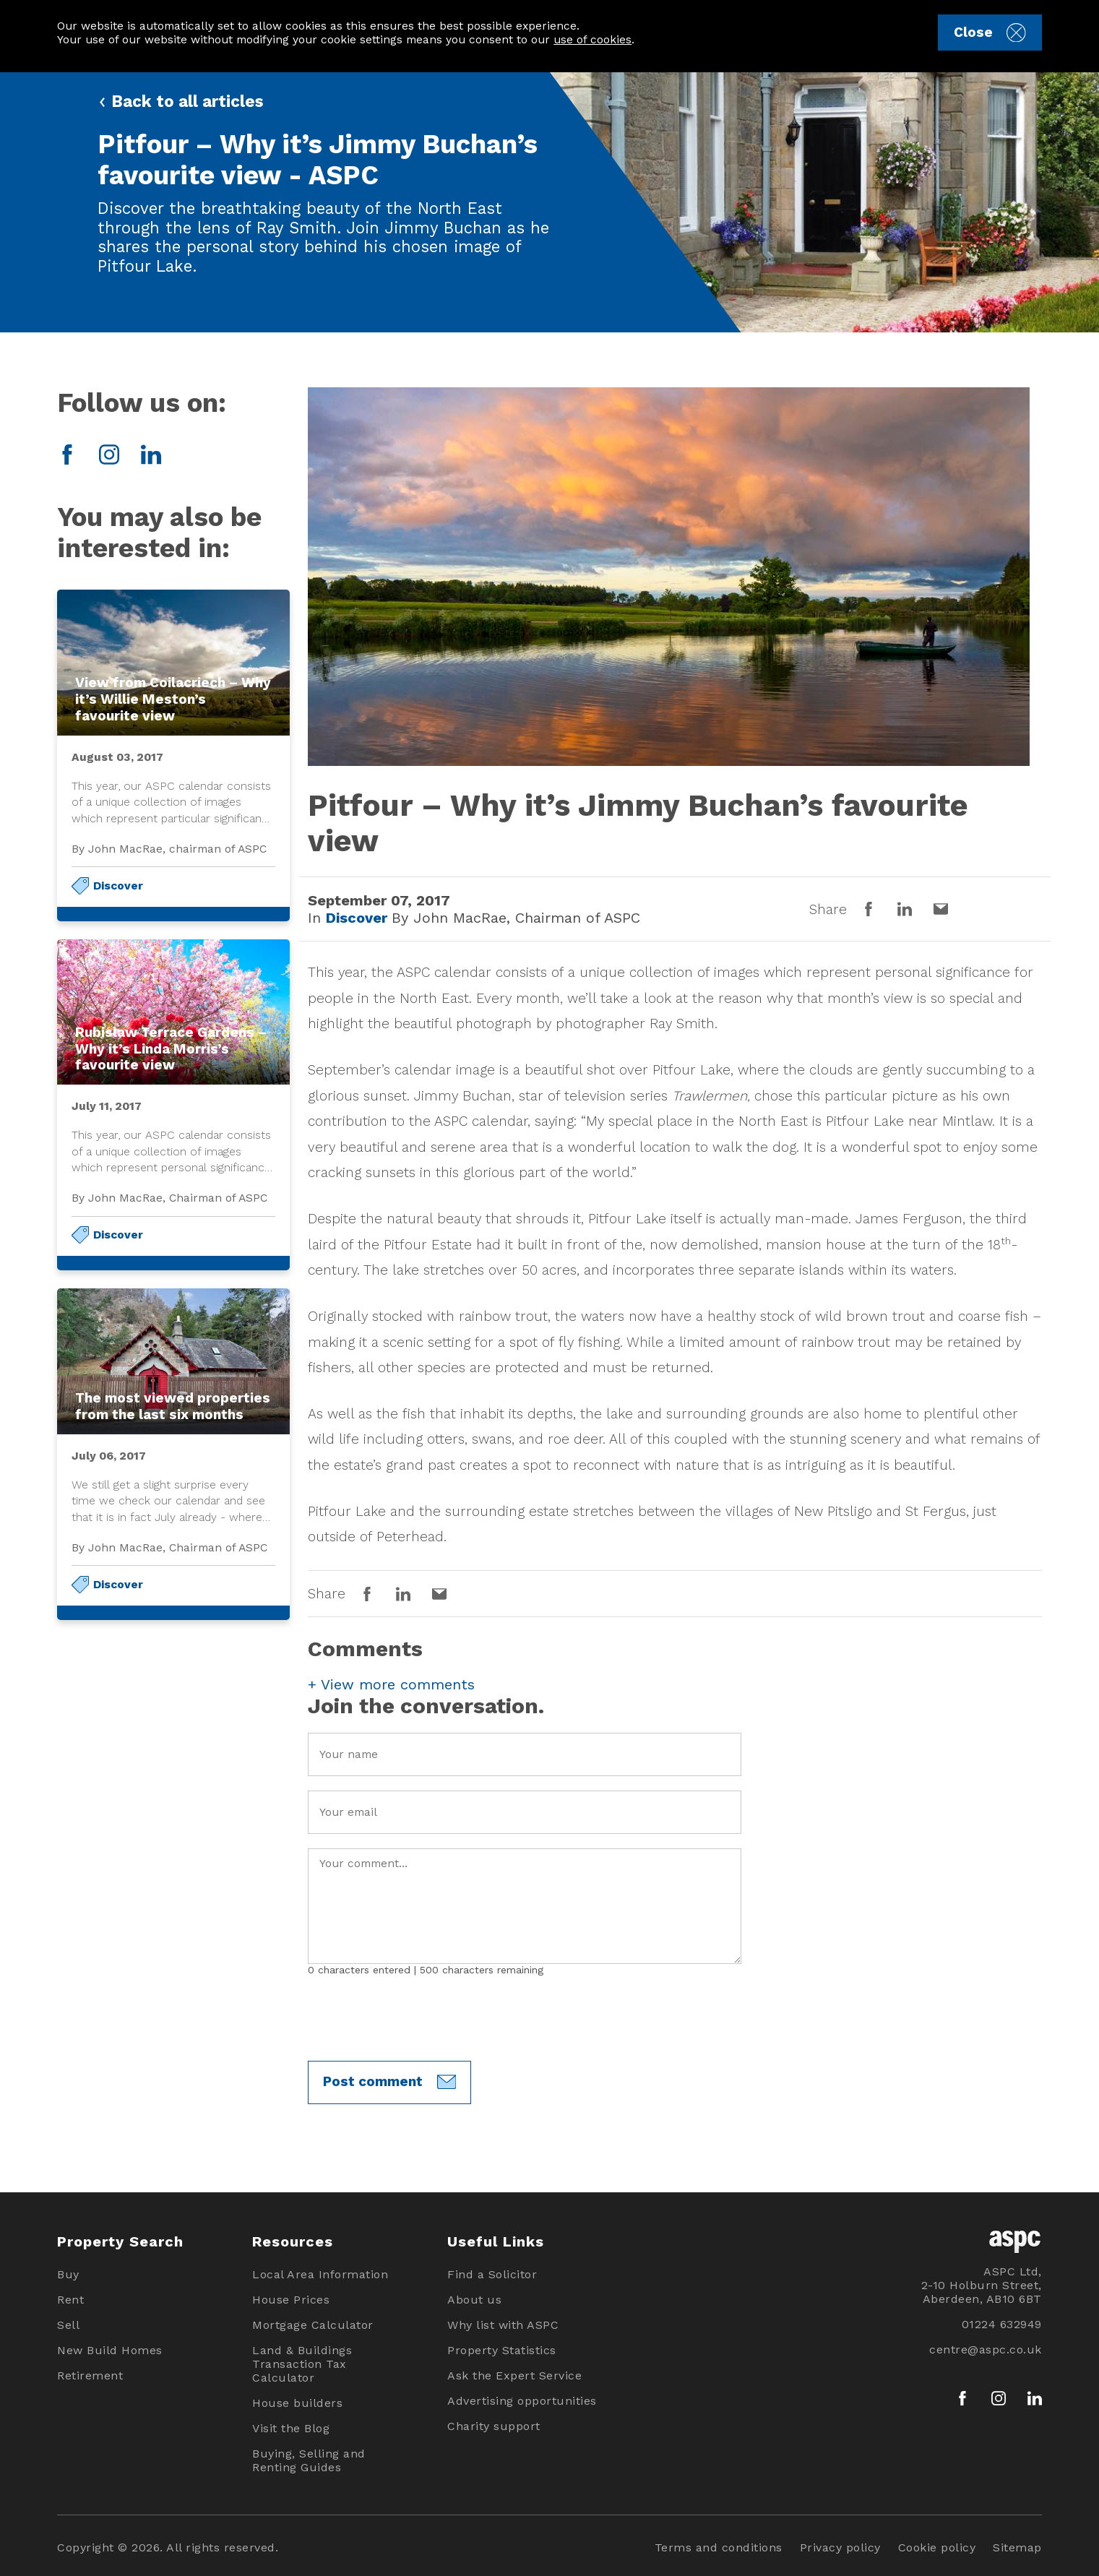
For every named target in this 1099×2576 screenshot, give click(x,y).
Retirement (90, 2375)
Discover (118, 885)
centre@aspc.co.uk (985, 2349)
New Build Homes (110, 2350)
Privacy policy (840, 2547)
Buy (68, 2274)
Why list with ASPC (503, 2325)
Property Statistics (501, 2350)
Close (990, 33)
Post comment (389, 2082)
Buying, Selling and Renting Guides (309, 2460)
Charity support (493, 2426)
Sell (68, 2325)
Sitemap (1017, 2547)
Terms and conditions (719, 2547)
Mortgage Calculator (313, 2325)
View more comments (391, 1684)
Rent (70, 2299)
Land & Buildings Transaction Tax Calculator (302, 2364)
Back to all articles (180, 101)
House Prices (290, 2299)
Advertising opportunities (522, 2401)
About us (474, 2299)
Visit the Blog (290, 2428)
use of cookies (592, 39)
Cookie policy (937, 2547)
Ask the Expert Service (514, 2375)
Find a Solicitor (492, 2274)
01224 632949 (1002, 2324)
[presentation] (417, 2018)
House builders (297, 2403)
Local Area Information (320, 2274)
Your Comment (524, 1906)
